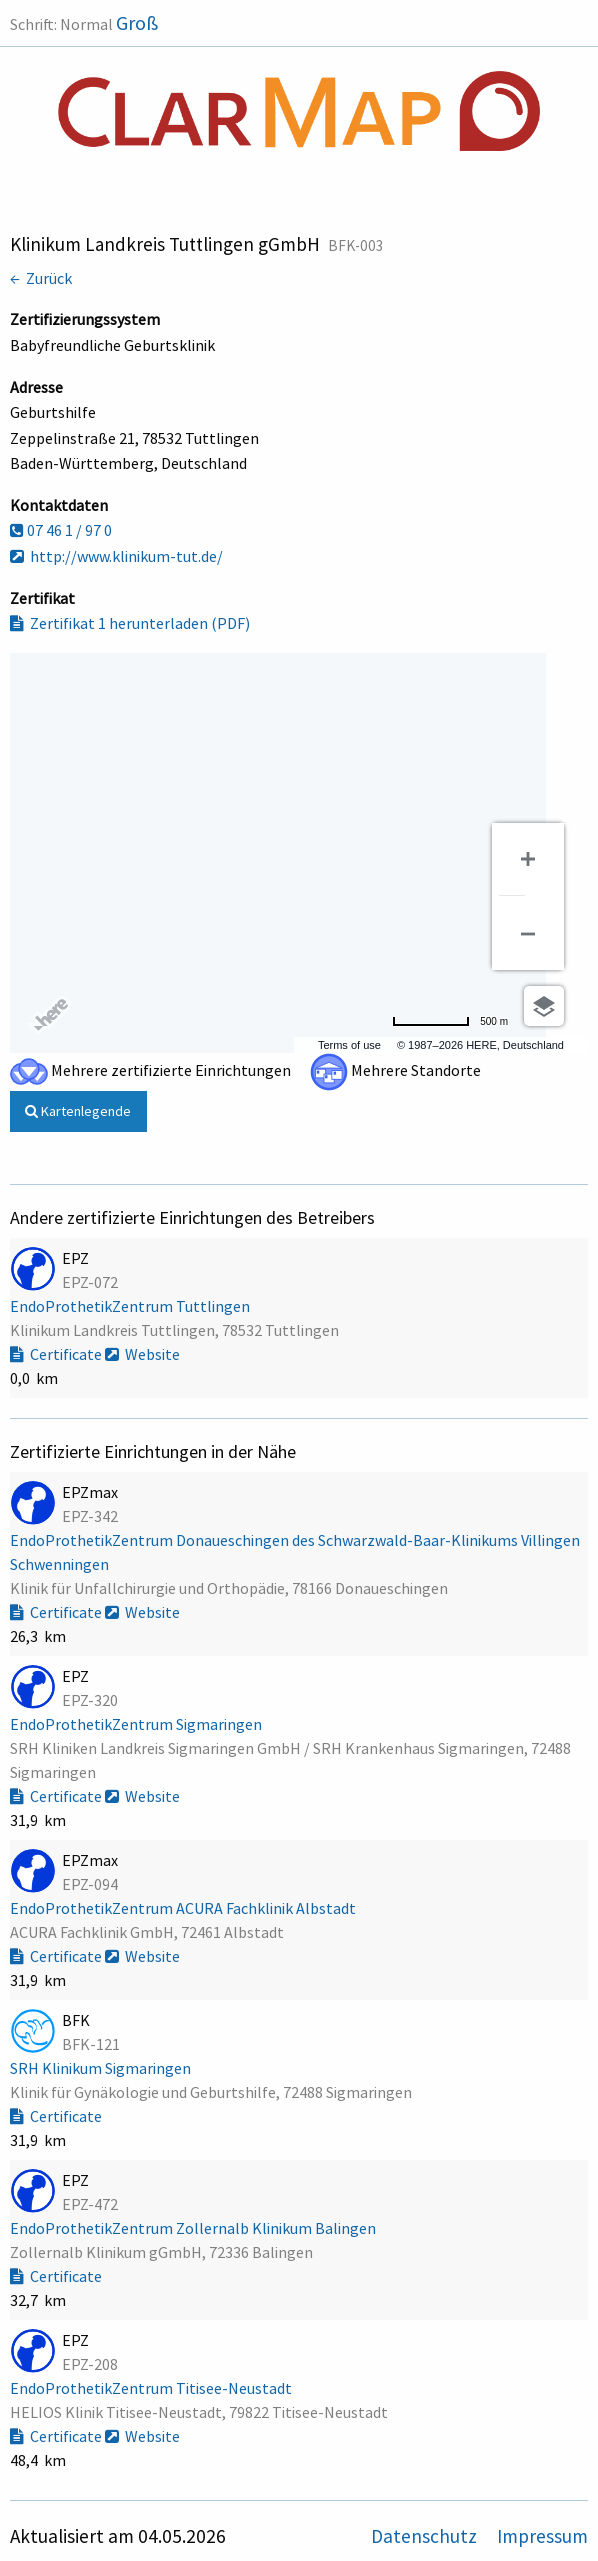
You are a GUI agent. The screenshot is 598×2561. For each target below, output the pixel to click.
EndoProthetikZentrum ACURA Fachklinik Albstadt (184, 1908)
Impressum (542, 2536)
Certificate (57, 1354)
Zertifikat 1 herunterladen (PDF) (130, 623)
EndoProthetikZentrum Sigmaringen (137, 1724)
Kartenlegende (78, 1111)
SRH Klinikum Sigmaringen (102, 2068)
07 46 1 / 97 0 (61, 530)
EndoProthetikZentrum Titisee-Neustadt (152, 2388)
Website (142, 1354)
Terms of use (349, 1045)
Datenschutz (426, 2536)
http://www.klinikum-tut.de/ (116, 556)
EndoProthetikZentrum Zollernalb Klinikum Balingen (194, 2228)
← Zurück (41, 278)
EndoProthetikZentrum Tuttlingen (131, 1306)
